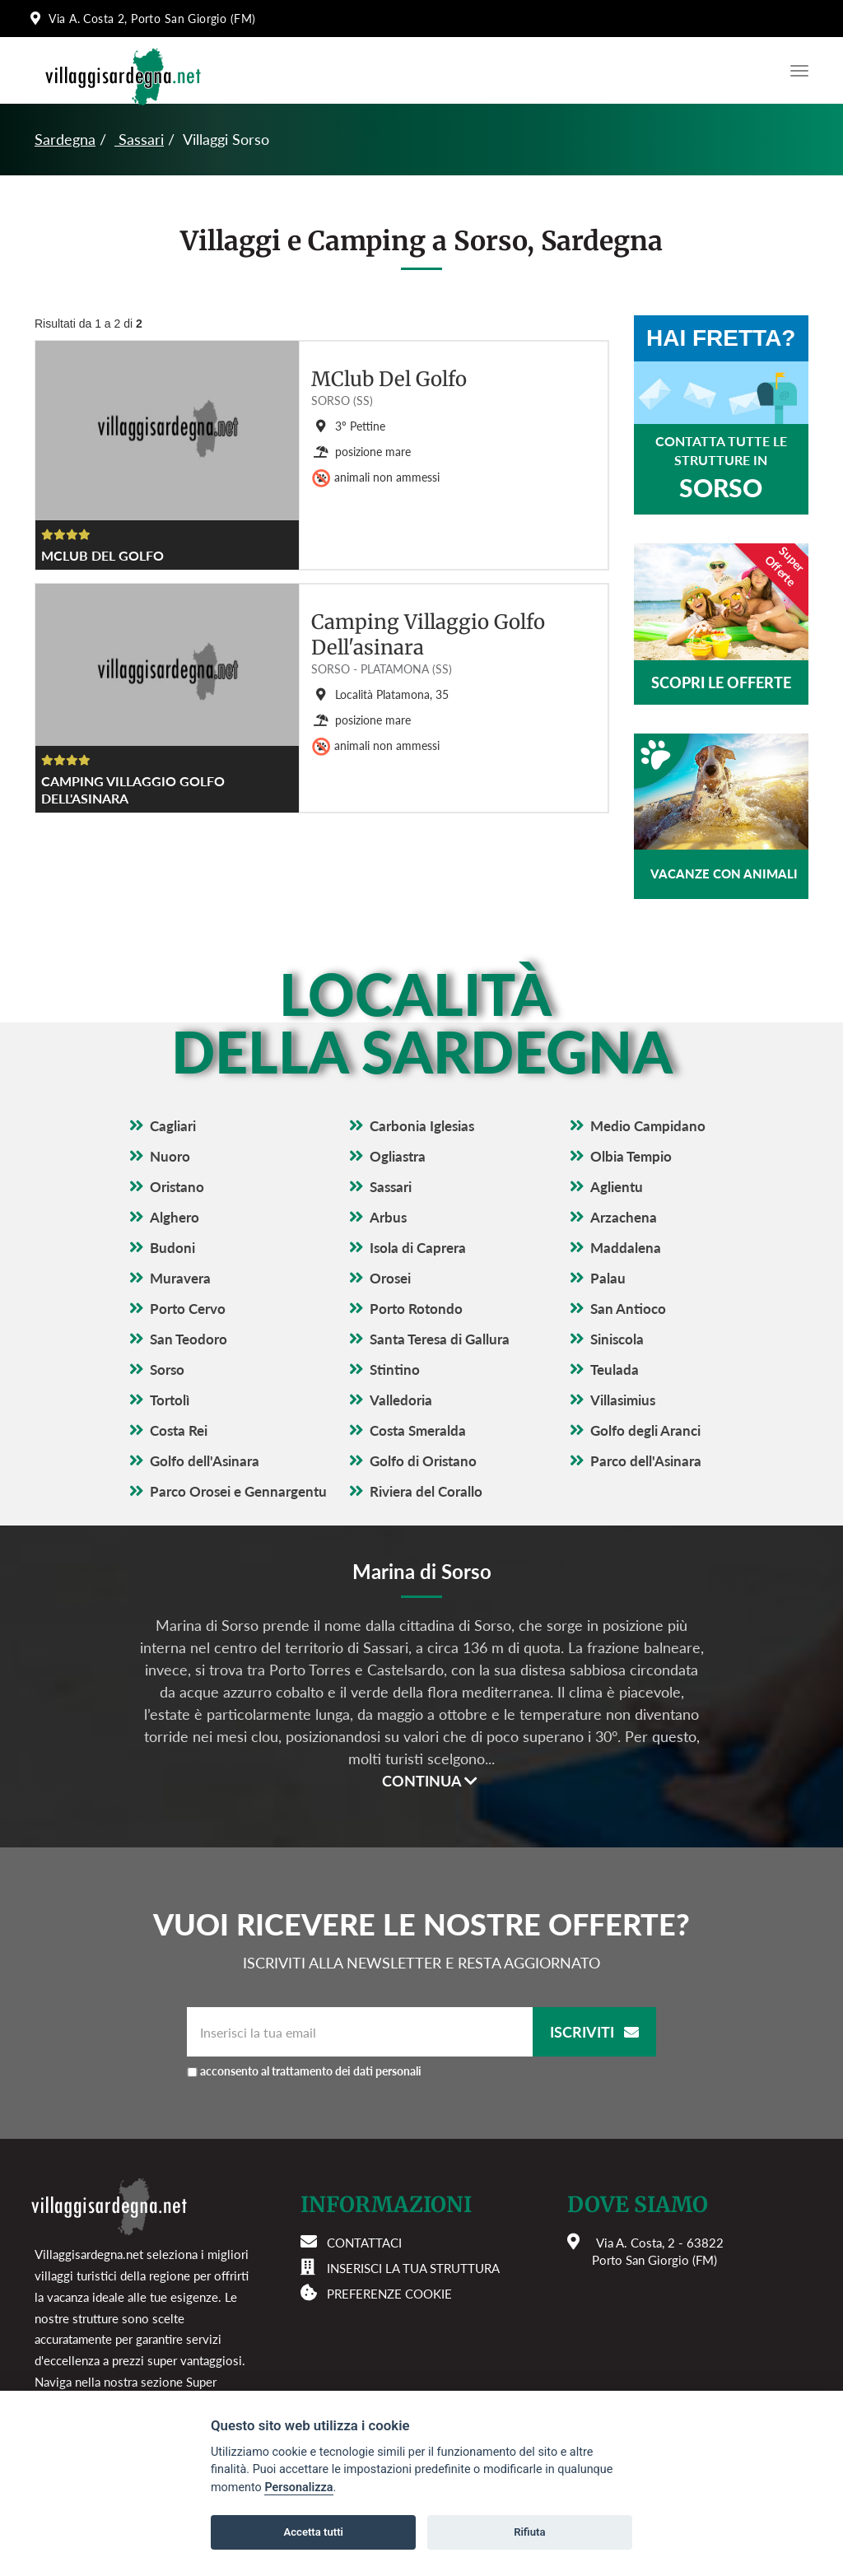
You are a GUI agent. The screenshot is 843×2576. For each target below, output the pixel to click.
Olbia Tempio (631, 1156)
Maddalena (625, 1247)
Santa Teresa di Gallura (440, 1339)
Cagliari (173, 1125)
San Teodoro (188, 1339)
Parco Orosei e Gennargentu (238, 1491)
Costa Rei (178, 1430)
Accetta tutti (313, 2532)
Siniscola (617, 1339)
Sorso (167, 1369)
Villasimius (622, 1400)
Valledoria (401, 1400)
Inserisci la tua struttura (413, 2268)
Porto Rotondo (416, 1308)
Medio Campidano (648, 1125)
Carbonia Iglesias (422, 1125)
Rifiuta (529, 2532)
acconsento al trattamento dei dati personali (311, 2071)
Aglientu (616, 1186)
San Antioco (628, 1308)
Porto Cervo (188, 1308)
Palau (608, 1278)
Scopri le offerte (721, 682)
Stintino (395, 1369)
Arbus (388, 1217)
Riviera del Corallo (426, 1491)
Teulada (614, 1369)
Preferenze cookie (389, 2293)
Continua (429, 1781)
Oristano (177, 1186)
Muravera (180, 1278)
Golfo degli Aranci (645, 1430)
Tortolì (169, 1400)
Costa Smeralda (418, 1430)
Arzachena (623, 1217)
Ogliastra (398, 1156)
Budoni (172, 1247)
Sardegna (65, 139)
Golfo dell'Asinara (204, 1461)
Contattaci (364, 2242)
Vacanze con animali (724, 873)
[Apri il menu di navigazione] (795, 71)
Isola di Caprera (418, 1247)
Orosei (390, 1278)
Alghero (174, 1217)
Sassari (139, 139)
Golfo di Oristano (423, 1461)
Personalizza (298, 2487)
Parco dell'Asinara (645, 1461)
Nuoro (170, 1156)
